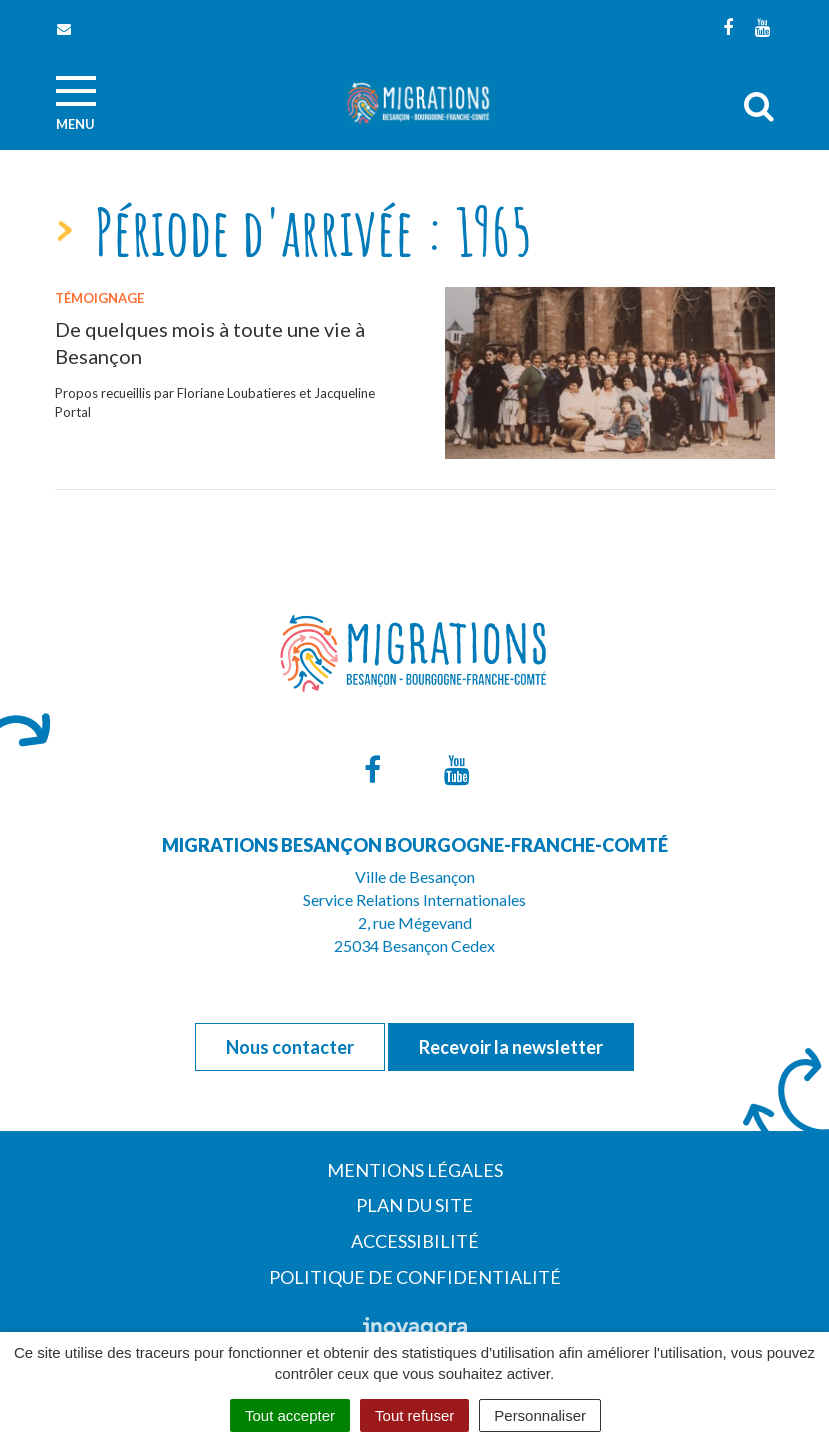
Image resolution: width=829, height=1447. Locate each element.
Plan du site (414, 1205)
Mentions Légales (415, 1170)
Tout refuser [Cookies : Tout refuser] (414, 1415)
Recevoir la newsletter (511, 1047)
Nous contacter (290, 1047)
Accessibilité (415, 1241)
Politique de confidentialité (415, 1277)
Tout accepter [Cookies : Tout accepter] (290, 1415)
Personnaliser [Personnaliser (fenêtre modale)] (540, 1415)
